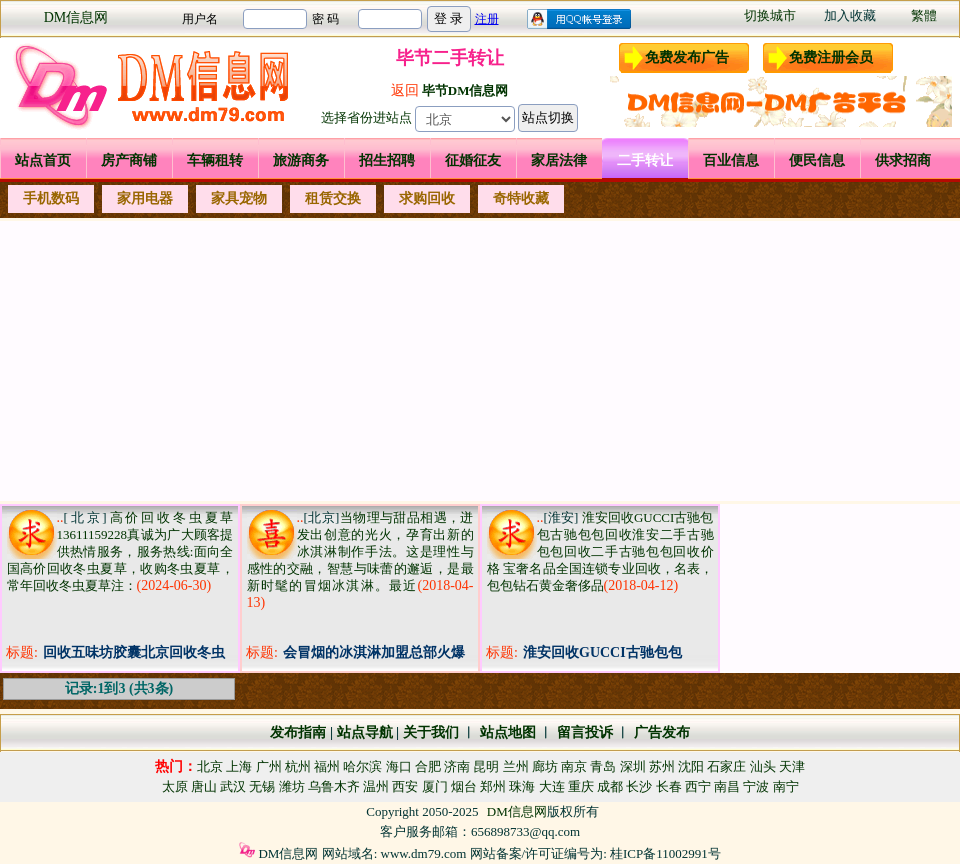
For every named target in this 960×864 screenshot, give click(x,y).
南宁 (786, 786)
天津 (792, 766)
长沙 (639, 786)
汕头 (763, 766)
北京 (210, 766)
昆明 (486, 766)
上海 (239, 766)
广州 (269, 766)
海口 (399, 766)
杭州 (298, 766)
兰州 (516, 766)
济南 (457, 766)
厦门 (435, 786)
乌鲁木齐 (334, 786)
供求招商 (903, 160)
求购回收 (427, 198)
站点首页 (43, 160)
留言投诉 (585, 732)
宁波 (756, 786)
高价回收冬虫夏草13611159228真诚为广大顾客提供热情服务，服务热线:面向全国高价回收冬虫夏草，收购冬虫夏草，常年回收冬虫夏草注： (120, 551)
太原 (175, 786)
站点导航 (365, 732)
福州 (327, 766)
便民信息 (817, 160)
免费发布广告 (687, 57)
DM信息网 (76, 17)
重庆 (581, 786)
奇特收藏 (521, 198)
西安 (405, 786)
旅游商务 (301, 160)
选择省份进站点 (366, 117)
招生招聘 (387, 160)
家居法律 (559, 160)
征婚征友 (473, 160)
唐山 (204, 786)
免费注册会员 (831, 57)
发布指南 (298, 732)
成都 (610, 786)
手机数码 (51, 198)
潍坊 (292, 786)
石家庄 (726, 766)
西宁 (698, 786)
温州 (376, 786)
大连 (552, 786)
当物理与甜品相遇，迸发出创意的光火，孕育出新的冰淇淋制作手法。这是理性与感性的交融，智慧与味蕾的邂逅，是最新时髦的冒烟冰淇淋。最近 (360, 551)
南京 (574, 766)
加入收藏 (850, 15)
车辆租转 (215, 160)
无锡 (262, 786)
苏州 (662, 766)
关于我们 (431, 732)
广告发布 (662, 732)
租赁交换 (333, 198)
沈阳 (691, 766)
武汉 (233, 786)
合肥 (428, 766)
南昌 (727, 786)
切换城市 (770, 15)
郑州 (493, 786)
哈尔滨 (362, 766)
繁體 (924, 15)
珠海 (522, 786)
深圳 (633, 766)
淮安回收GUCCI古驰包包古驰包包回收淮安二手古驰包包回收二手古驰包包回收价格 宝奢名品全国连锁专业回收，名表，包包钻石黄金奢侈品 (600, 551)
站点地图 (506, 732)
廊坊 (545, 766)
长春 (669, 786)
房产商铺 (129, 160)
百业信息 (731, 160)
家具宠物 (239, 198)
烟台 (464, 786)
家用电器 (145, 198)
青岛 (603, 766)
